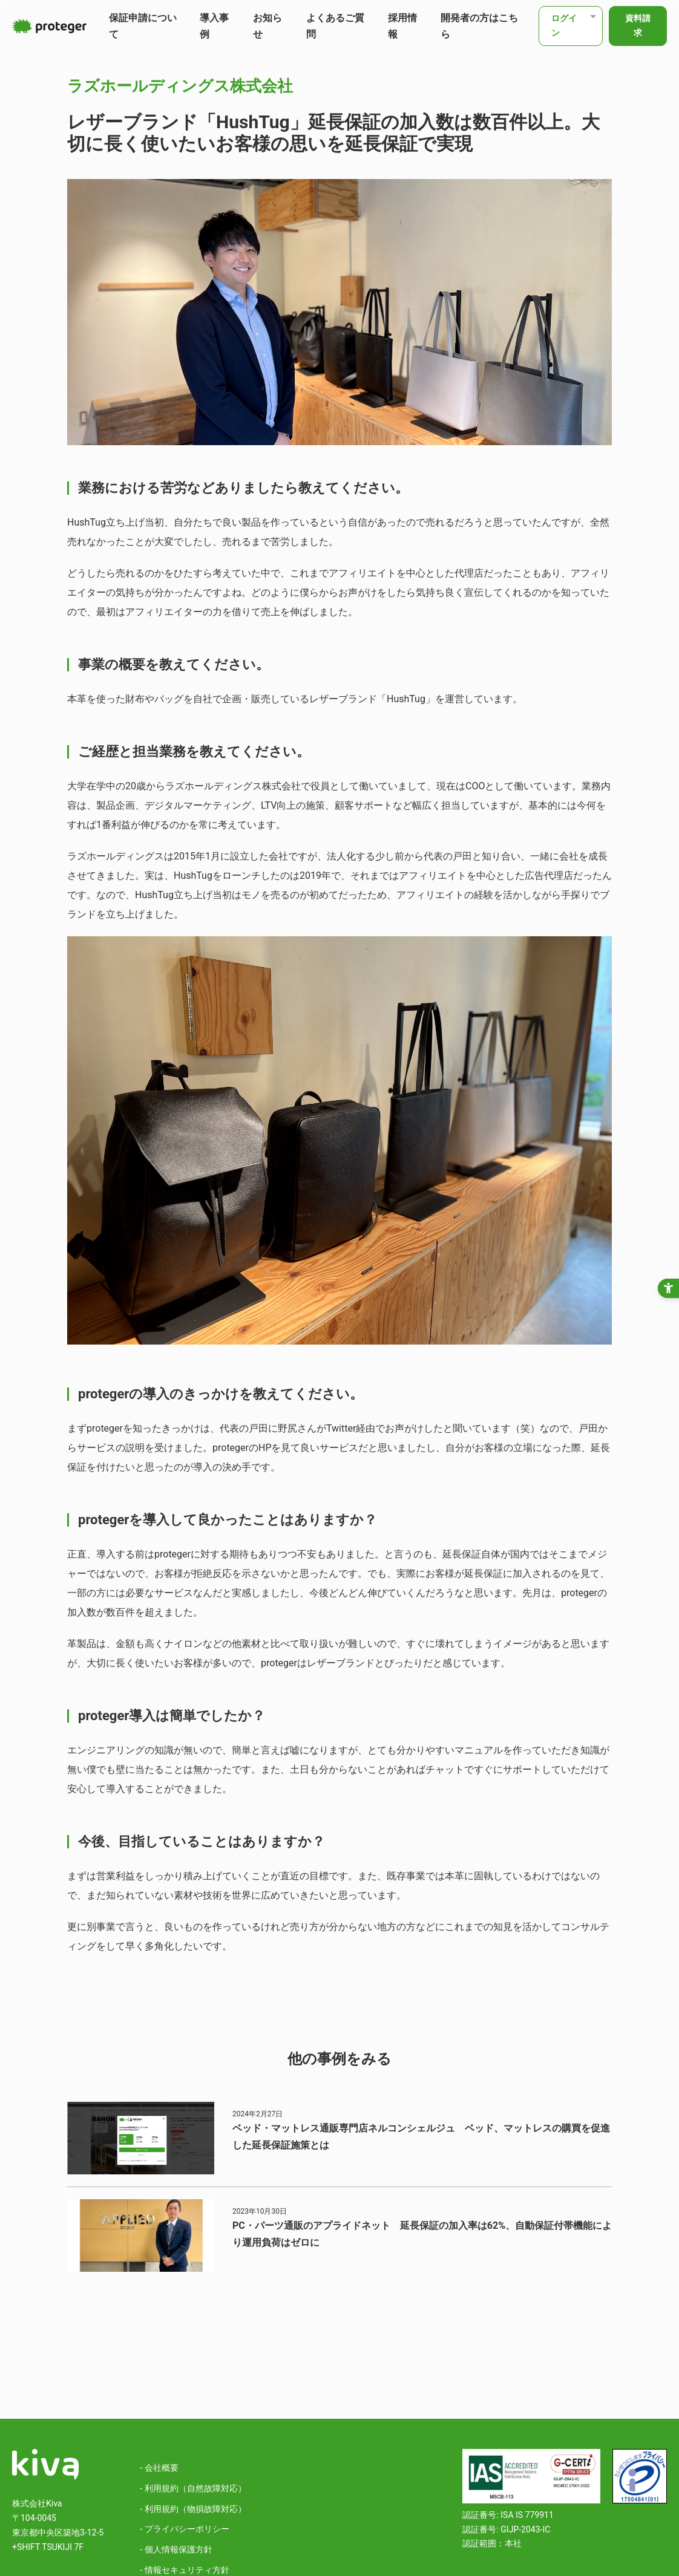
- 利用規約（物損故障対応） (193, 2509)
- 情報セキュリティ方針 (184, 2570)
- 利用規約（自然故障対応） (193, 2488)
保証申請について (143, 26)
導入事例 (214, 26)
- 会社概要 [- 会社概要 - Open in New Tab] (159, 2468)
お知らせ (267, 26)
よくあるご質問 (335, 26)
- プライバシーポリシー (184, 2529)
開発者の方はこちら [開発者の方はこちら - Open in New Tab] (479, 26)
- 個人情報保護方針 (176, 2549)
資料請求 (638, 25)
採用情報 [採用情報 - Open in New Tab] (402, 26)
